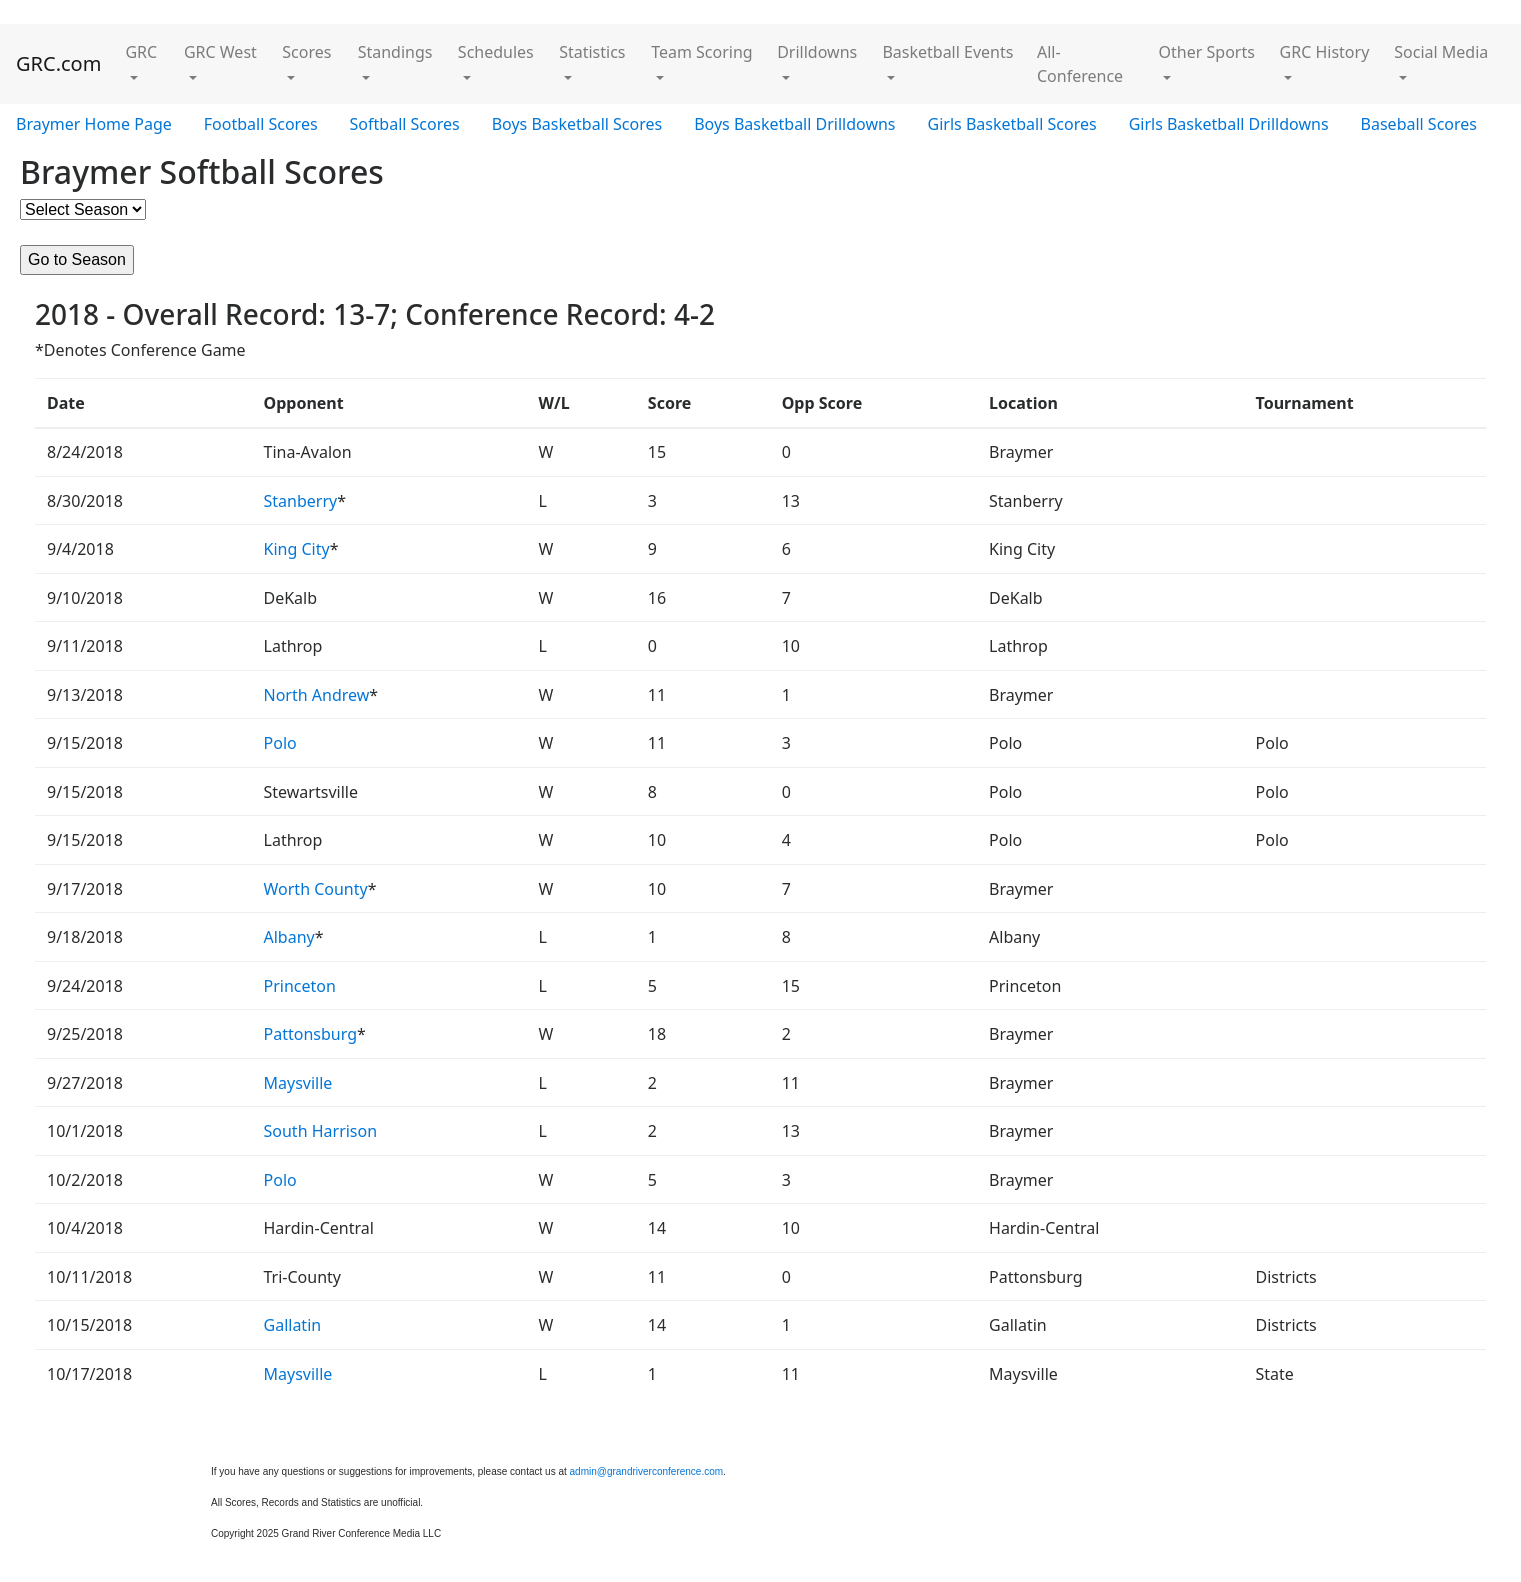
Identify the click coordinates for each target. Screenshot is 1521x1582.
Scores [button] (306, 52)
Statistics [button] (592, 52)
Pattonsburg (310, 1034)
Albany (289, 937)
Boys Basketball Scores (577, 124)
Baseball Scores (1419, 124)
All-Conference (1080, 64)
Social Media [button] (1441, 52)
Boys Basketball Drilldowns (794, 124)
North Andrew (317, 695)
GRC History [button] (1325, 52)
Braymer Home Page (94, 124)
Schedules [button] (496, 52)
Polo (280, 743)
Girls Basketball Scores (1012, 124)
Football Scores (261, 124)
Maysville (298, 1083)
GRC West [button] (220, 52)
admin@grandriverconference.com (647, 1471)
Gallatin (293, 1325)
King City (297, 549)
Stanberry (301, 501)
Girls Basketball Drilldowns (1229, 124)
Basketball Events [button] (947, 52)
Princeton (300, 986)
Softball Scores (405, 124)
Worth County (316, 889)
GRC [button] (141, 52)
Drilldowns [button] (817, 52)
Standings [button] (395, 52)
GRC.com (58, 63)
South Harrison (321, 1131)
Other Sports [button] (1207, 52)
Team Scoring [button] (702, 52)
